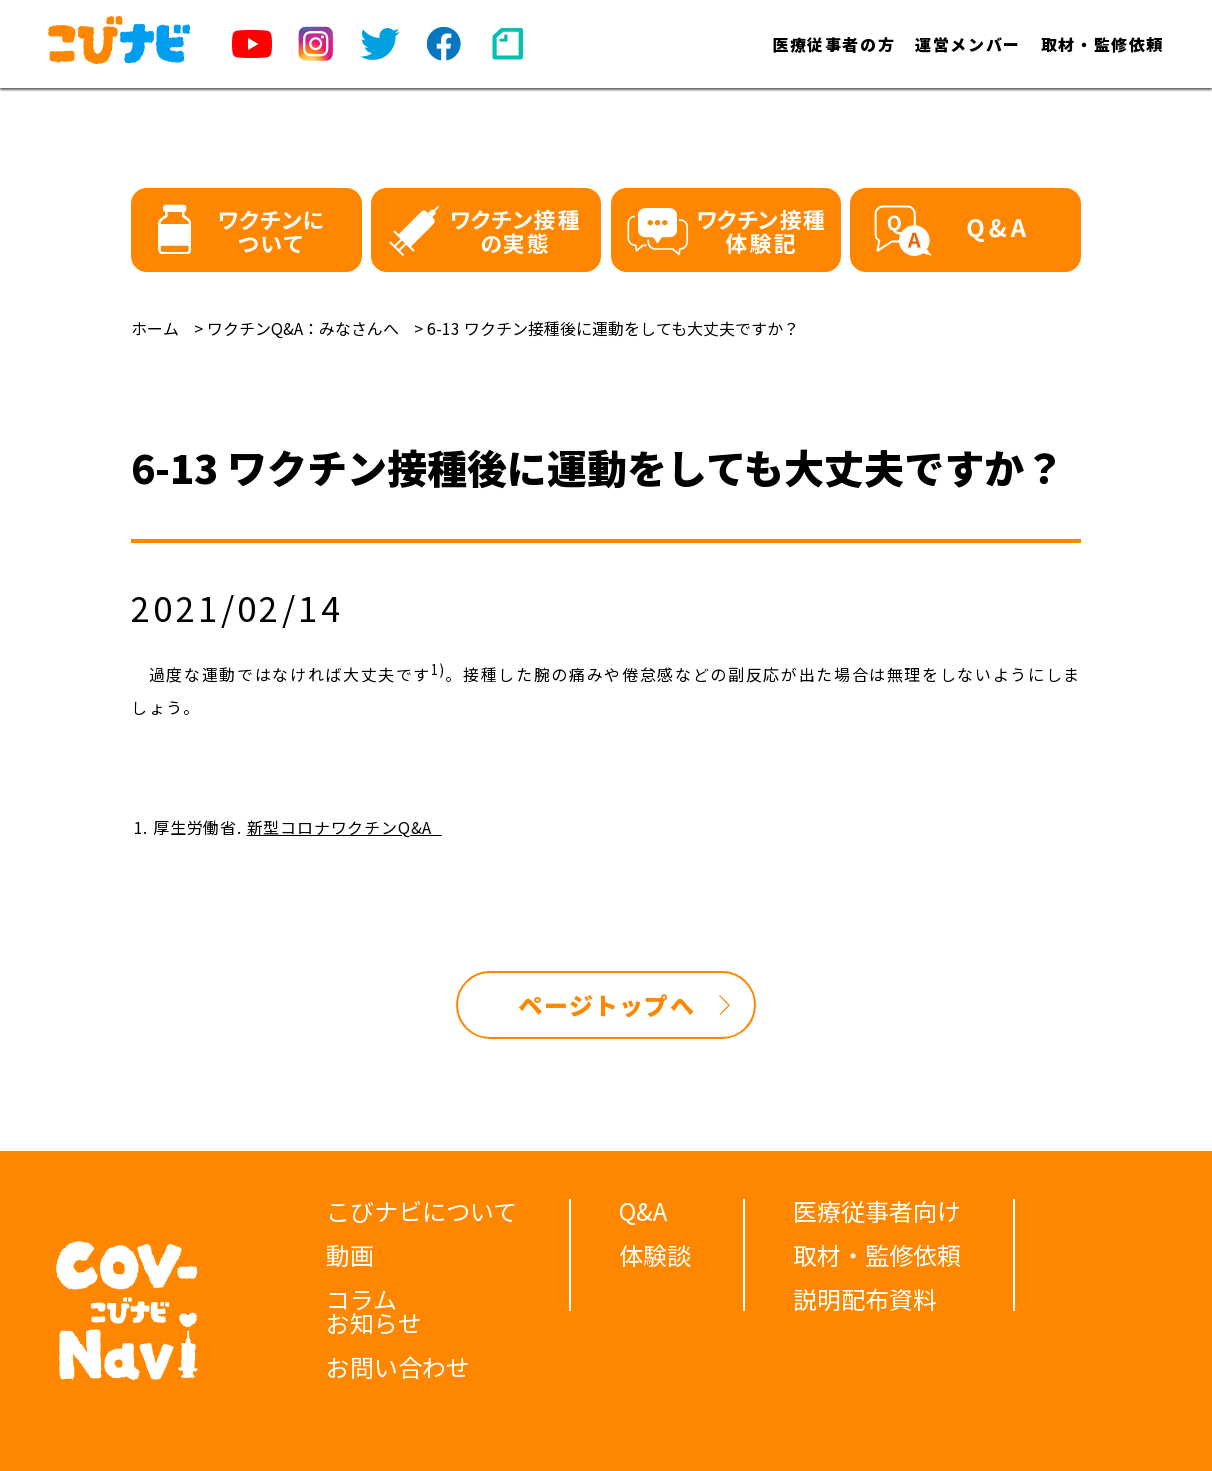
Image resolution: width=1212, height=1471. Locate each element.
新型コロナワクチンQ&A (344, 827)
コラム (361, 1298)
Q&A (643, 1210)
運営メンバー (968, 44)
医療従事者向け (877, 1210)
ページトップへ (606, 1004)
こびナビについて (421, 1210)
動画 (350, 1254)
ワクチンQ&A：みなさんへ (303, 328)
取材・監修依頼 (1102, 44)
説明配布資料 (865, 1298)
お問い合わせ (398, 1366)
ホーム (155, 328)
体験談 (655, 1254)
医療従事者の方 (833, 44)
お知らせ (374, 1322)
